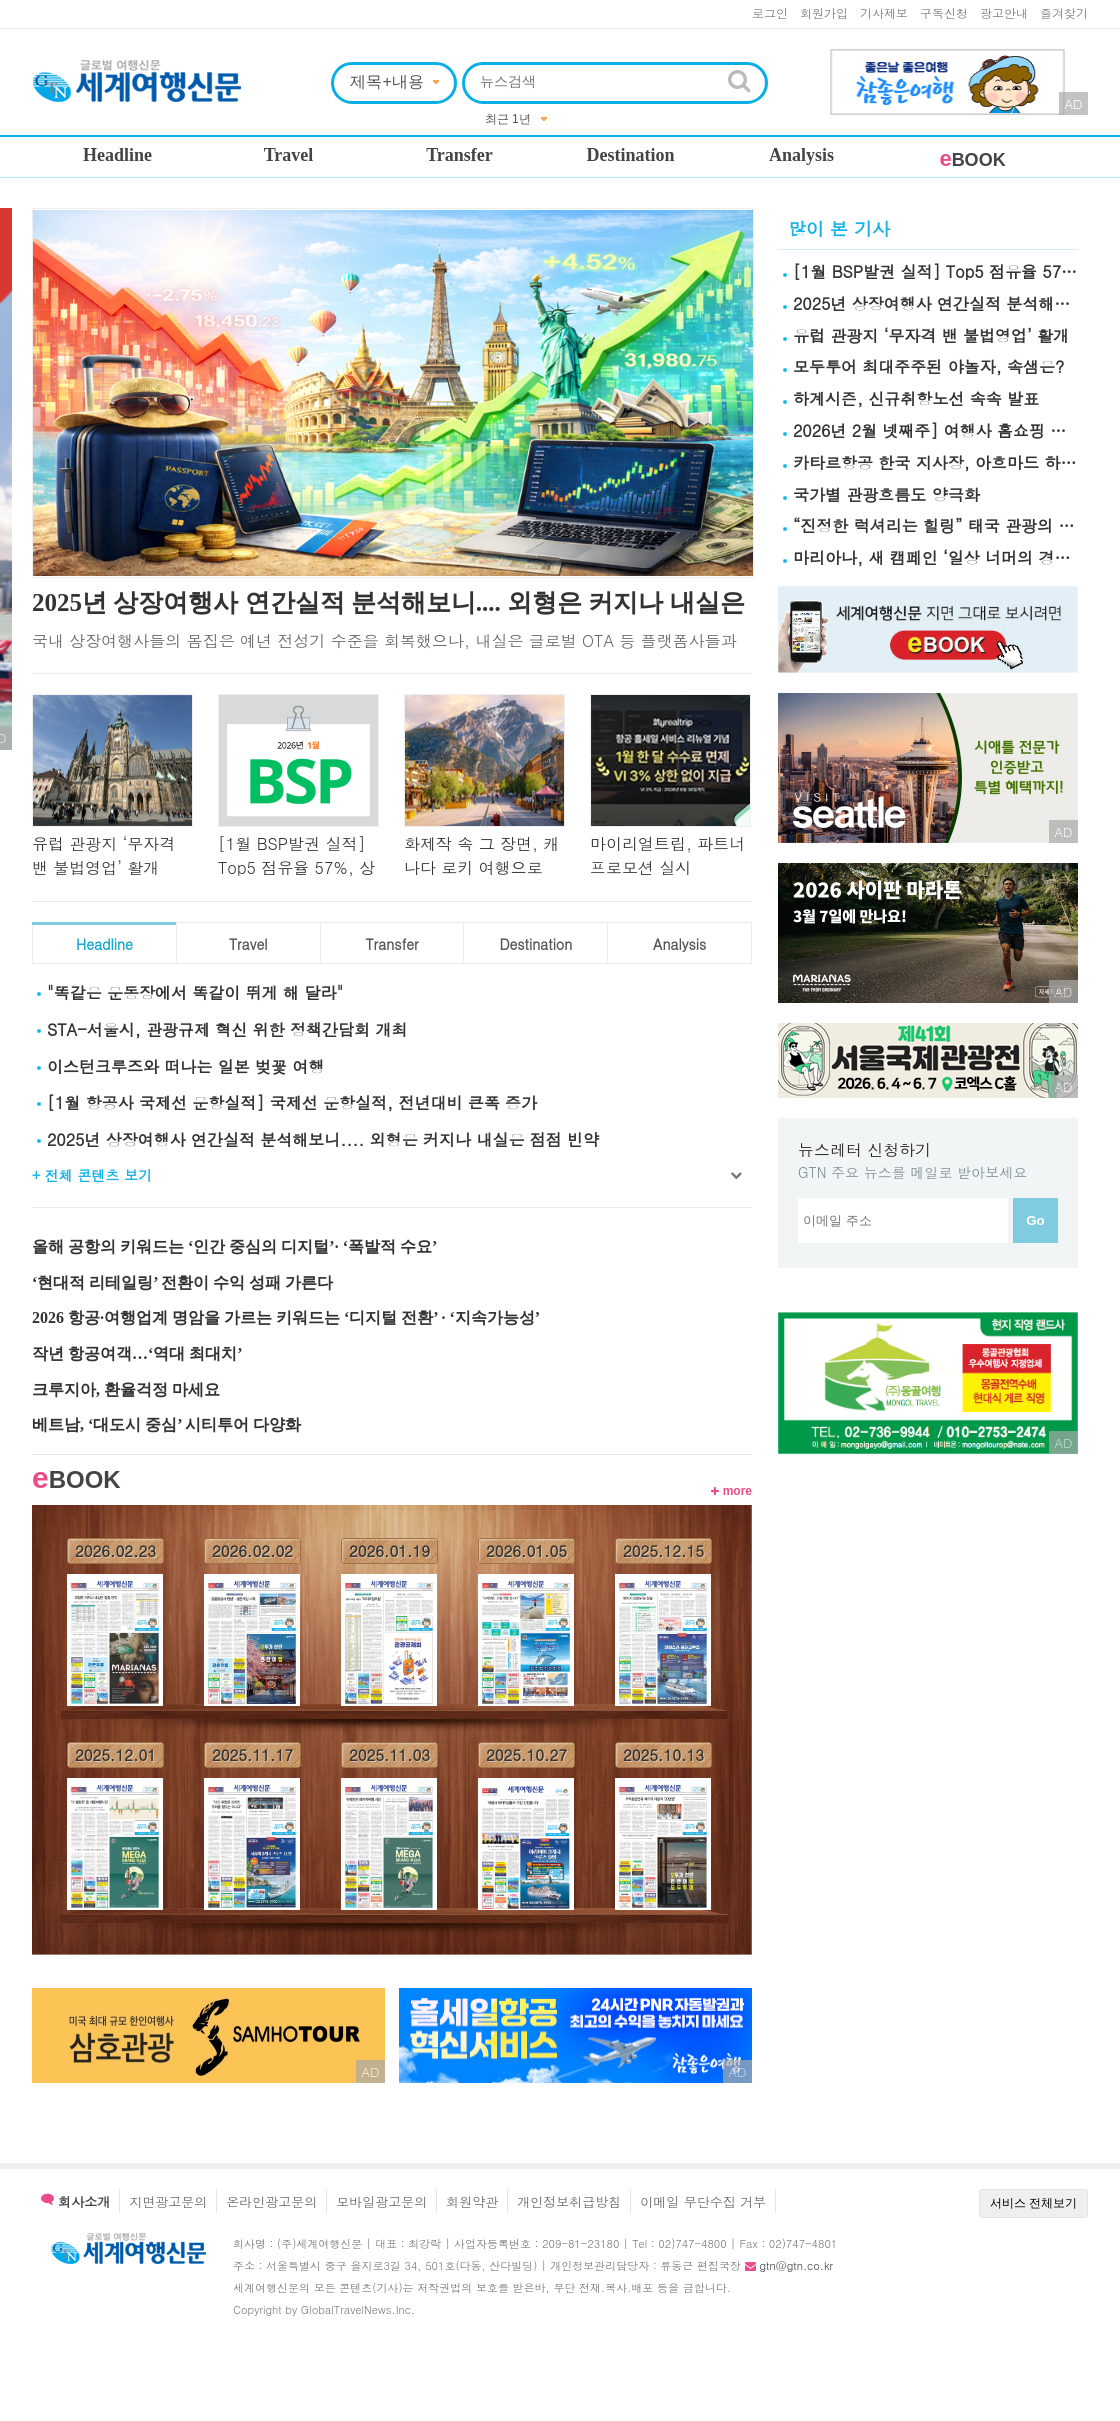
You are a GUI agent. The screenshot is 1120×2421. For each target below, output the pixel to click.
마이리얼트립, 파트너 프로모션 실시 (667, 855)
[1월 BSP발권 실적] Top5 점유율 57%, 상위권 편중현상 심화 (296, 867)
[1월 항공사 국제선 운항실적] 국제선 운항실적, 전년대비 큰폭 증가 (292, 1102)
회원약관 (472, 2201)
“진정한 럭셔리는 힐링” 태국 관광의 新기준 (949, 525)
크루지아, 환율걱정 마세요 (126, 1389)
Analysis (801, 155)
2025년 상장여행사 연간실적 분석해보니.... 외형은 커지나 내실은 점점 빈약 (323, 1139)
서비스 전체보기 (1033, 2203)
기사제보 (884, 12)
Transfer (459, 155)
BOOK (972, 160)
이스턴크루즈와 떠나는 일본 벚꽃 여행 (185, 1066)
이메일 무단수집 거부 (703, 2201)
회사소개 (75, 2201)
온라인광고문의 (271, 2201)
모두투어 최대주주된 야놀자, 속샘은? (928, 366)
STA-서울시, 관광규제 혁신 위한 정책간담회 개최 (227, 1029)
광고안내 (1004, 12)
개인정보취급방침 (569, 2201)
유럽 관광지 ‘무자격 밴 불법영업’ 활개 (103, 855)
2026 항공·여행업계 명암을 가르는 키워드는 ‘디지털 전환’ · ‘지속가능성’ (286, 1317)
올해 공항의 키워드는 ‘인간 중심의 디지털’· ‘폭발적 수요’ (234, 1246)
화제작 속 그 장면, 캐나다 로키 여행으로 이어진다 (481, 867)
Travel (289, 155)
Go (1035, 1220)
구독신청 (944, 12)
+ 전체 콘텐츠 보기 (92, 1175)
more (731, 1491)
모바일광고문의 (381, 2201)
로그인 (770, 12)
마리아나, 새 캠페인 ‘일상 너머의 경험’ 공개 (952, 557)
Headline (117, 155)
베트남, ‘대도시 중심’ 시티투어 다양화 (166, 1424)
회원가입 (824, 12)
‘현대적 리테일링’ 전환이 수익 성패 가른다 (182, 1282)
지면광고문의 (168, 2201)
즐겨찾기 (1064, 12)
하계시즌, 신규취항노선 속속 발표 (916, 398)
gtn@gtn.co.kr (796, 2265)
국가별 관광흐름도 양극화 (886, 494)
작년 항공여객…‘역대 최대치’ (137, 1353)
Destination (630, 155)
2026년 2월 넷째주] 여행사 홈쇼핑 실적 (937, 430)
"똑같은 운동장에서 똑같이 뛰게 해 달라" (195, 992)
